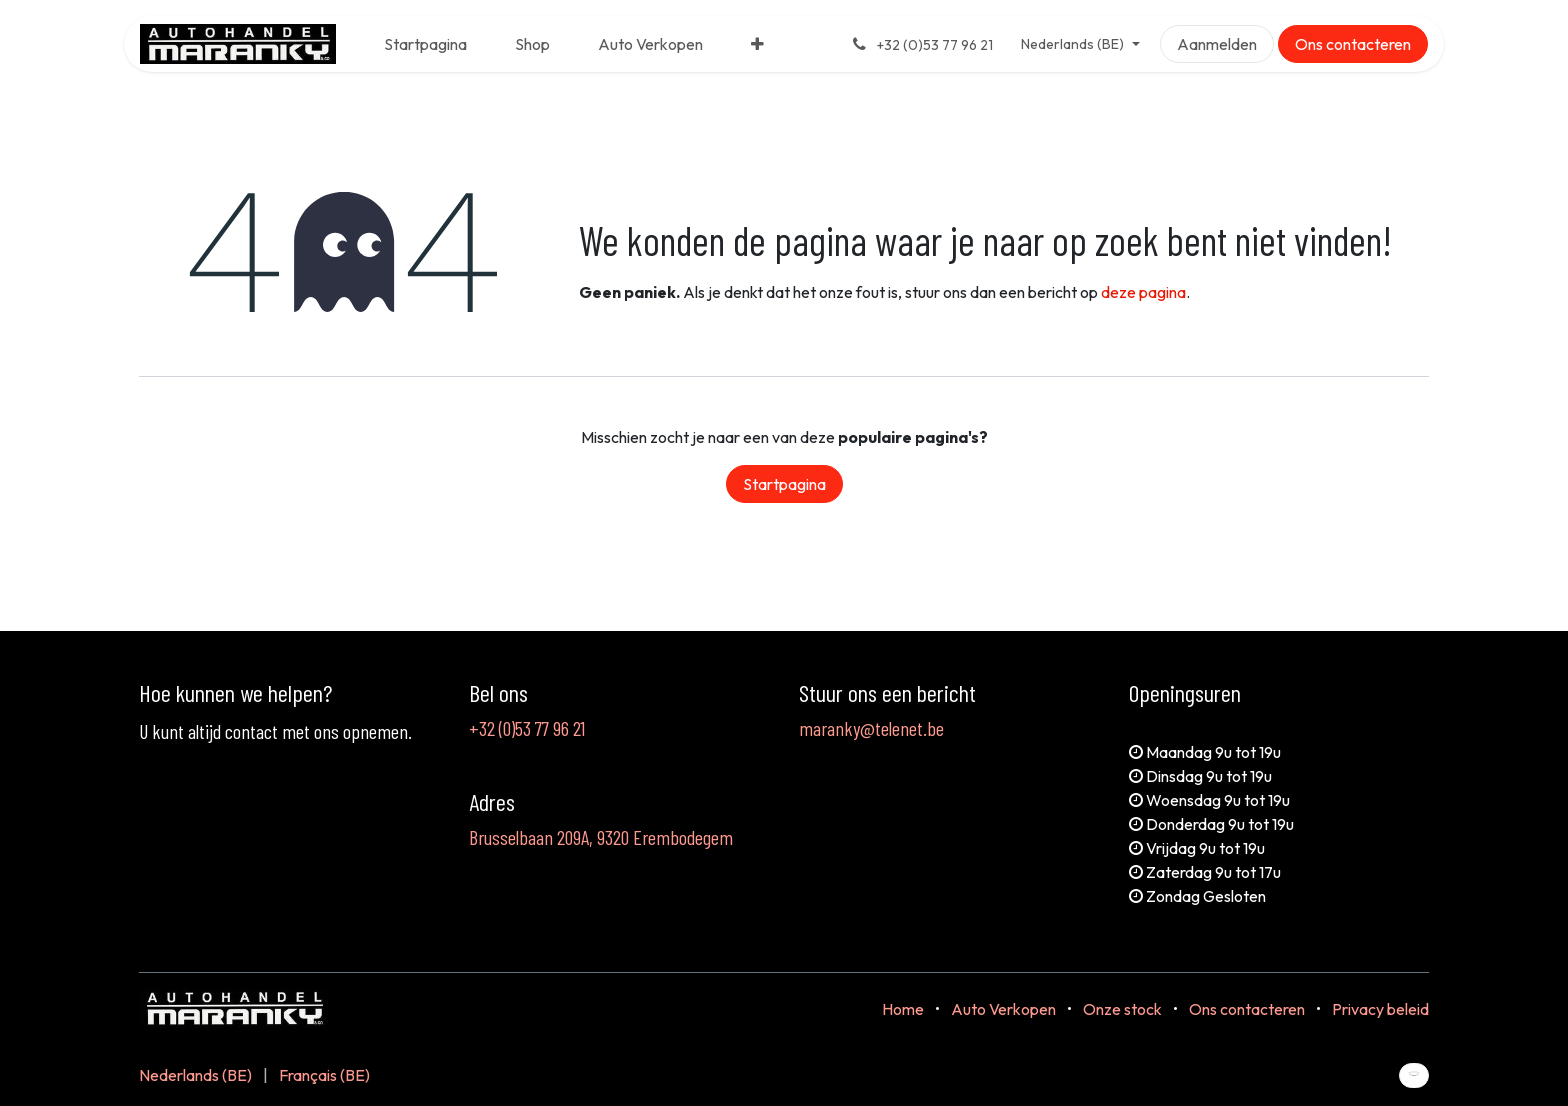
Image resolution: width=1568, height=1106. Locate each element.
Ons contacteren (1353, 44)
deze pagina (1143, 292)
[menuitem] (425, 44)
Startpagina (784, 484)
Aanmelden (1217, 44)
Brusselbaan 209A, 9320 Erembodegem (601, 837)
